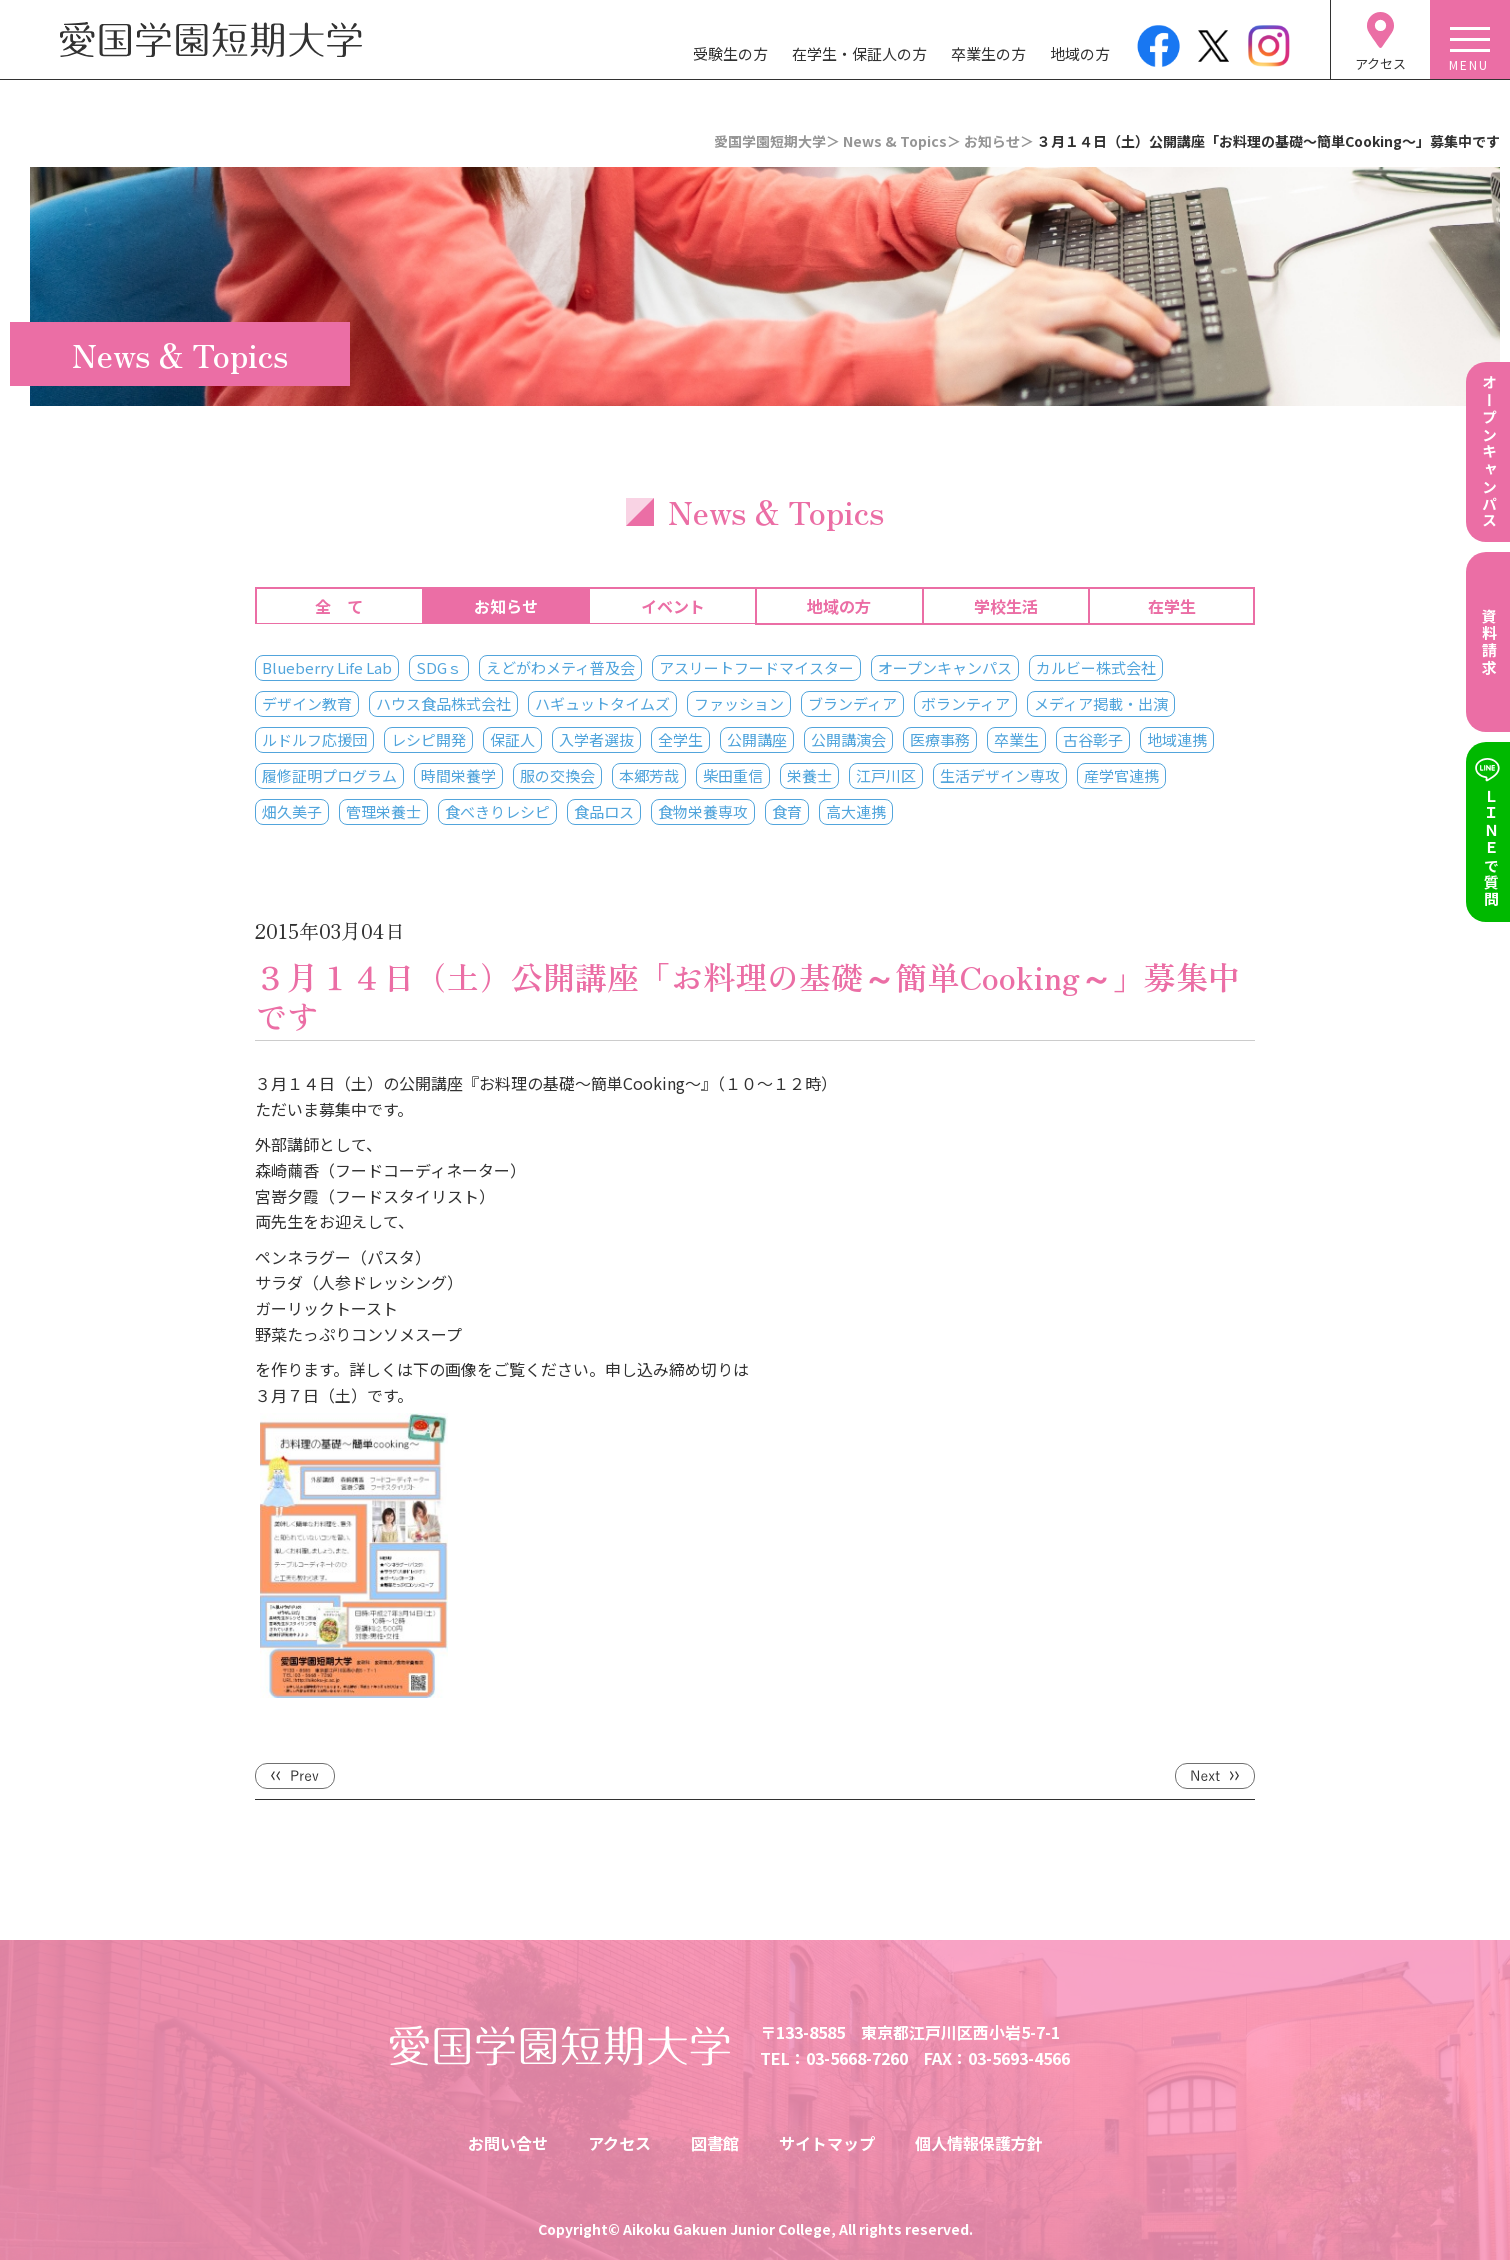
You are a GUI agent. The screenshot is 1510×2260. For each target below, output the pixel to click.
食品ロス (604, 811)
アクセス (619, 2143)
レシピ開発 (428, 739)
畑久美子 (292, 811)
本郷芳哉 (649, 775)
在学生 (1172, 606)
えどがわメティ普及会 (560, 667)
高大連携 (856, 811)
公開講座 (757, 739)
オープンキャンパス (945, 667)
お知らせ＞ (999, 141)
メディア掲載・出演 (1101, 703)
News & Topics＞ (902, 141)
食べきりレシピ (497, 811)
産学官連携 (1121, 775)
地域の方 (1080, 53)
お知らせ (506, 606)
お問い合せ (508, 2143)
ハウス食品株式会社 (443, 703)
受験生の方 (730, 53)
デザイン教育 (307, 703)
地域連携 (1177, 739)
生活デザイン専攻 (1000, 775)
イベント (673, 606)
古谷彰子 (1093, 739)
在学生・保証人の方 (859, 53)
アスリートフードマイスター (756, 667)
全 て (339, 606)
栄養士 (809, 775)
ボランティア (965, 703)
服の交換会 (557, 775)
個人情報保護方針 (979, 2143)
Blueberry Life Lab (327, 667)
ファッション (739, 703)
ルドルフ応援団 (314, 739)
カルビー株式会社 (1096, 667)
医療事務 (940, 739)
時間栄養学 (458, 775)
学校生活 (1006, 606)
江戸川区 (886, 775)
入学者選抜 (596, 739)
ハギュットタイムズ (602, 703)
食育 (787, 811)
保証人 (512, 739)
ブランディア (852, 703)
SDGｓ (439, 667)
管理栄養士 (383, 811)
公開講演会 (848, 739)
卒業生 (1016, 739)
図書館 (715, 2143)
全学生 (680, 739)
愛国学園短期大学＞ (777, 141)
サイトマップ (827, 2143)
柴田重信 (733, 775)
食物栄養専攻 (703, 811)
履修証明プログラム (329, 775)
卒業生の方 (988, 53)
